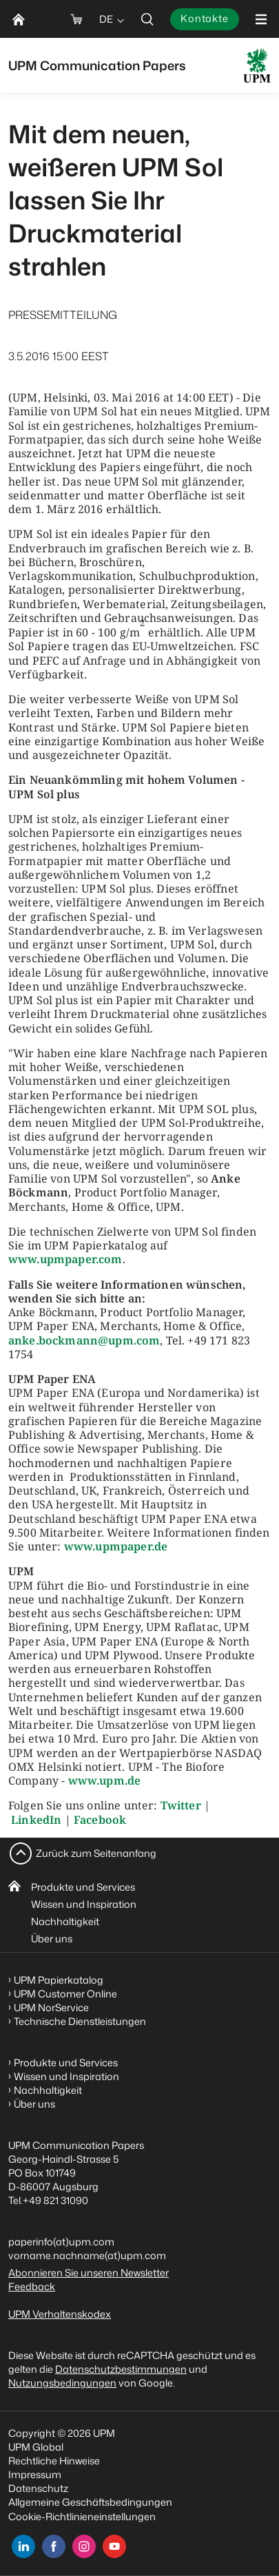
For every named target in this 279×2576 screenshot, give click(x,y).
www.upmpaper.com (65, 1259)
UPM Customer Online (65, 1993)
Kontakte (204, 18)
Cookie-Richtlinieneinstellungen (82, 2516)
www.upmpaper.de (115, 1546)
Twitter (181, 1805)
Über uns (51, 1938)
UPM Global (35, 2447)
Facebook (100, 1819)
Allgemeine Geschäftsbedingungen (90, 2502)
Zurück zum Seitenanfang (96, 1853)
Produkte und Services (83, 1887)
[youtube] (114, 2546)
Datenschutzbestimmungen (121, 2369)
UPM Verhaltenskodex (59, 2314)
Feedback (31, 2286)
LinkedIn (36, 1819)
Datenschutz (38, 2488)
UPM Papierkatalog (58, 1980)
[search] (147, 19)
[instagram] (84, 2546)
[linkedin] (23, 2546)
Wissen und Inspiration (83, 1904)
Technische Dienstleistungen (80, 2021)
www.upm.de (104, 1780)
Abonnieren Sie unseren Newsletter (88, 2272)
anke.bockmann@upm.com (84, 1340)
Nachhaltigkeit (65, 1921)
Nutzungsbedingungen (62, 2383)
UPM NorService (51, 2007)
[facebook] (53, 2546)
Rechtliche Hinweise (54, 2460)
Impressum (34, 2474)
